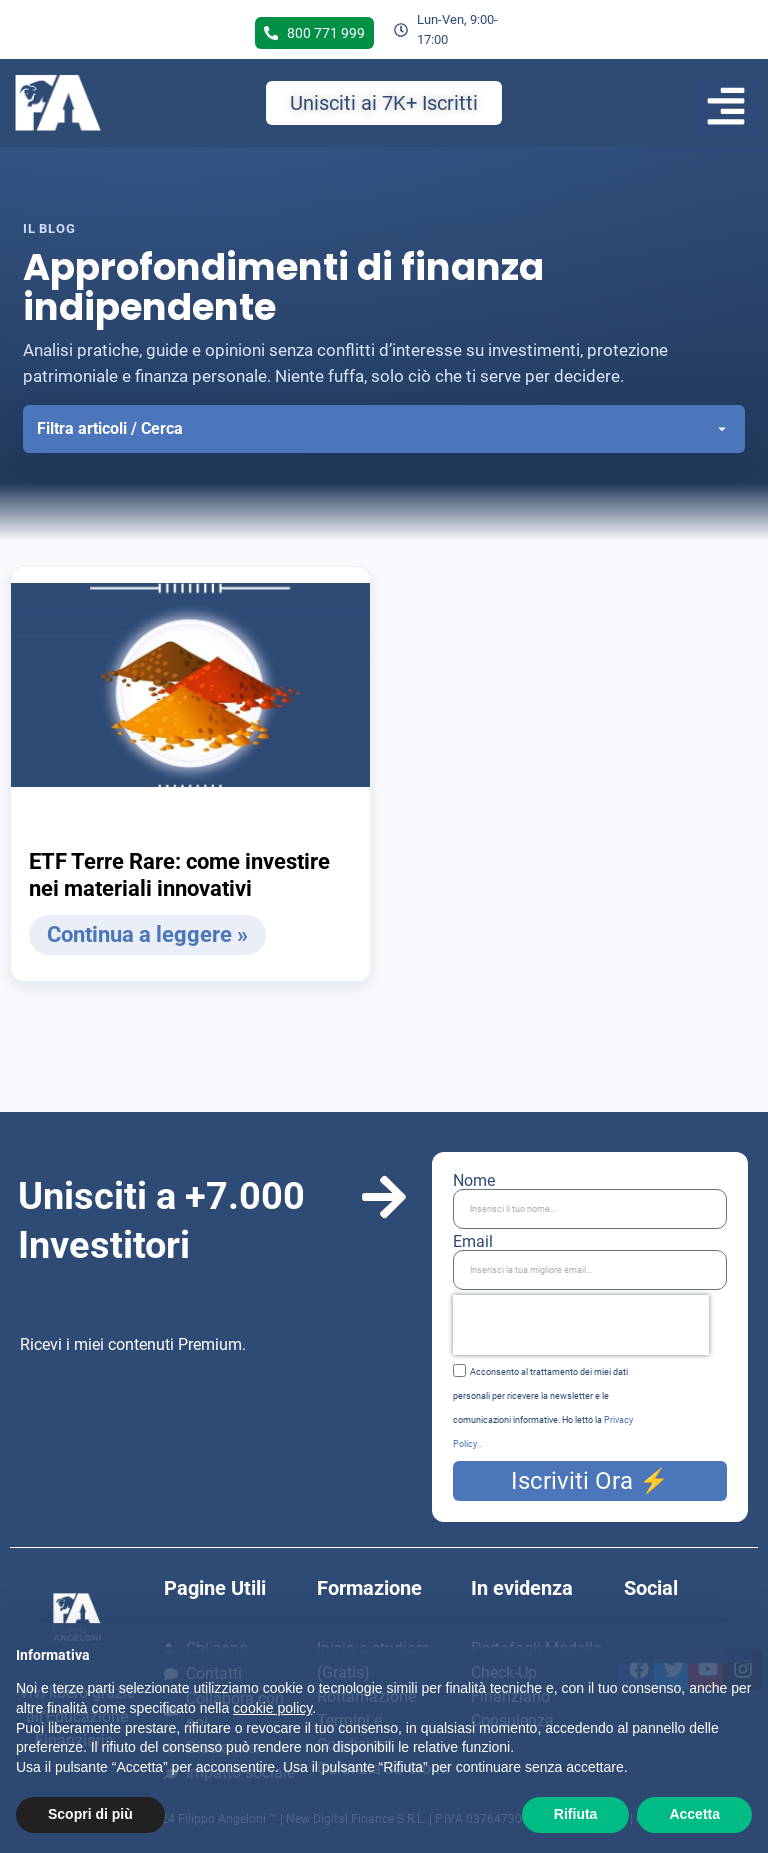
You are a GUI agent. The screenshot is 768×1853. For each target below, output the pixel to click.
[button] (726, 105)
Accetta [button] (694, 1814)
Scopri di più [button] (90, 1814)
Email (473, 1242)
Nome (474, 1181)
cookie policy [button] (272, 1708)
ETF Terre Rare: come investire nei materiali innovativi (179, 875)
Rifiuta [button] (576, 1814)
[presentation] (581, 1325)
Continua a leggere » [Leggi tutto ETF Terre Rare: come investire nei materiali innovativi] (147, 934)
